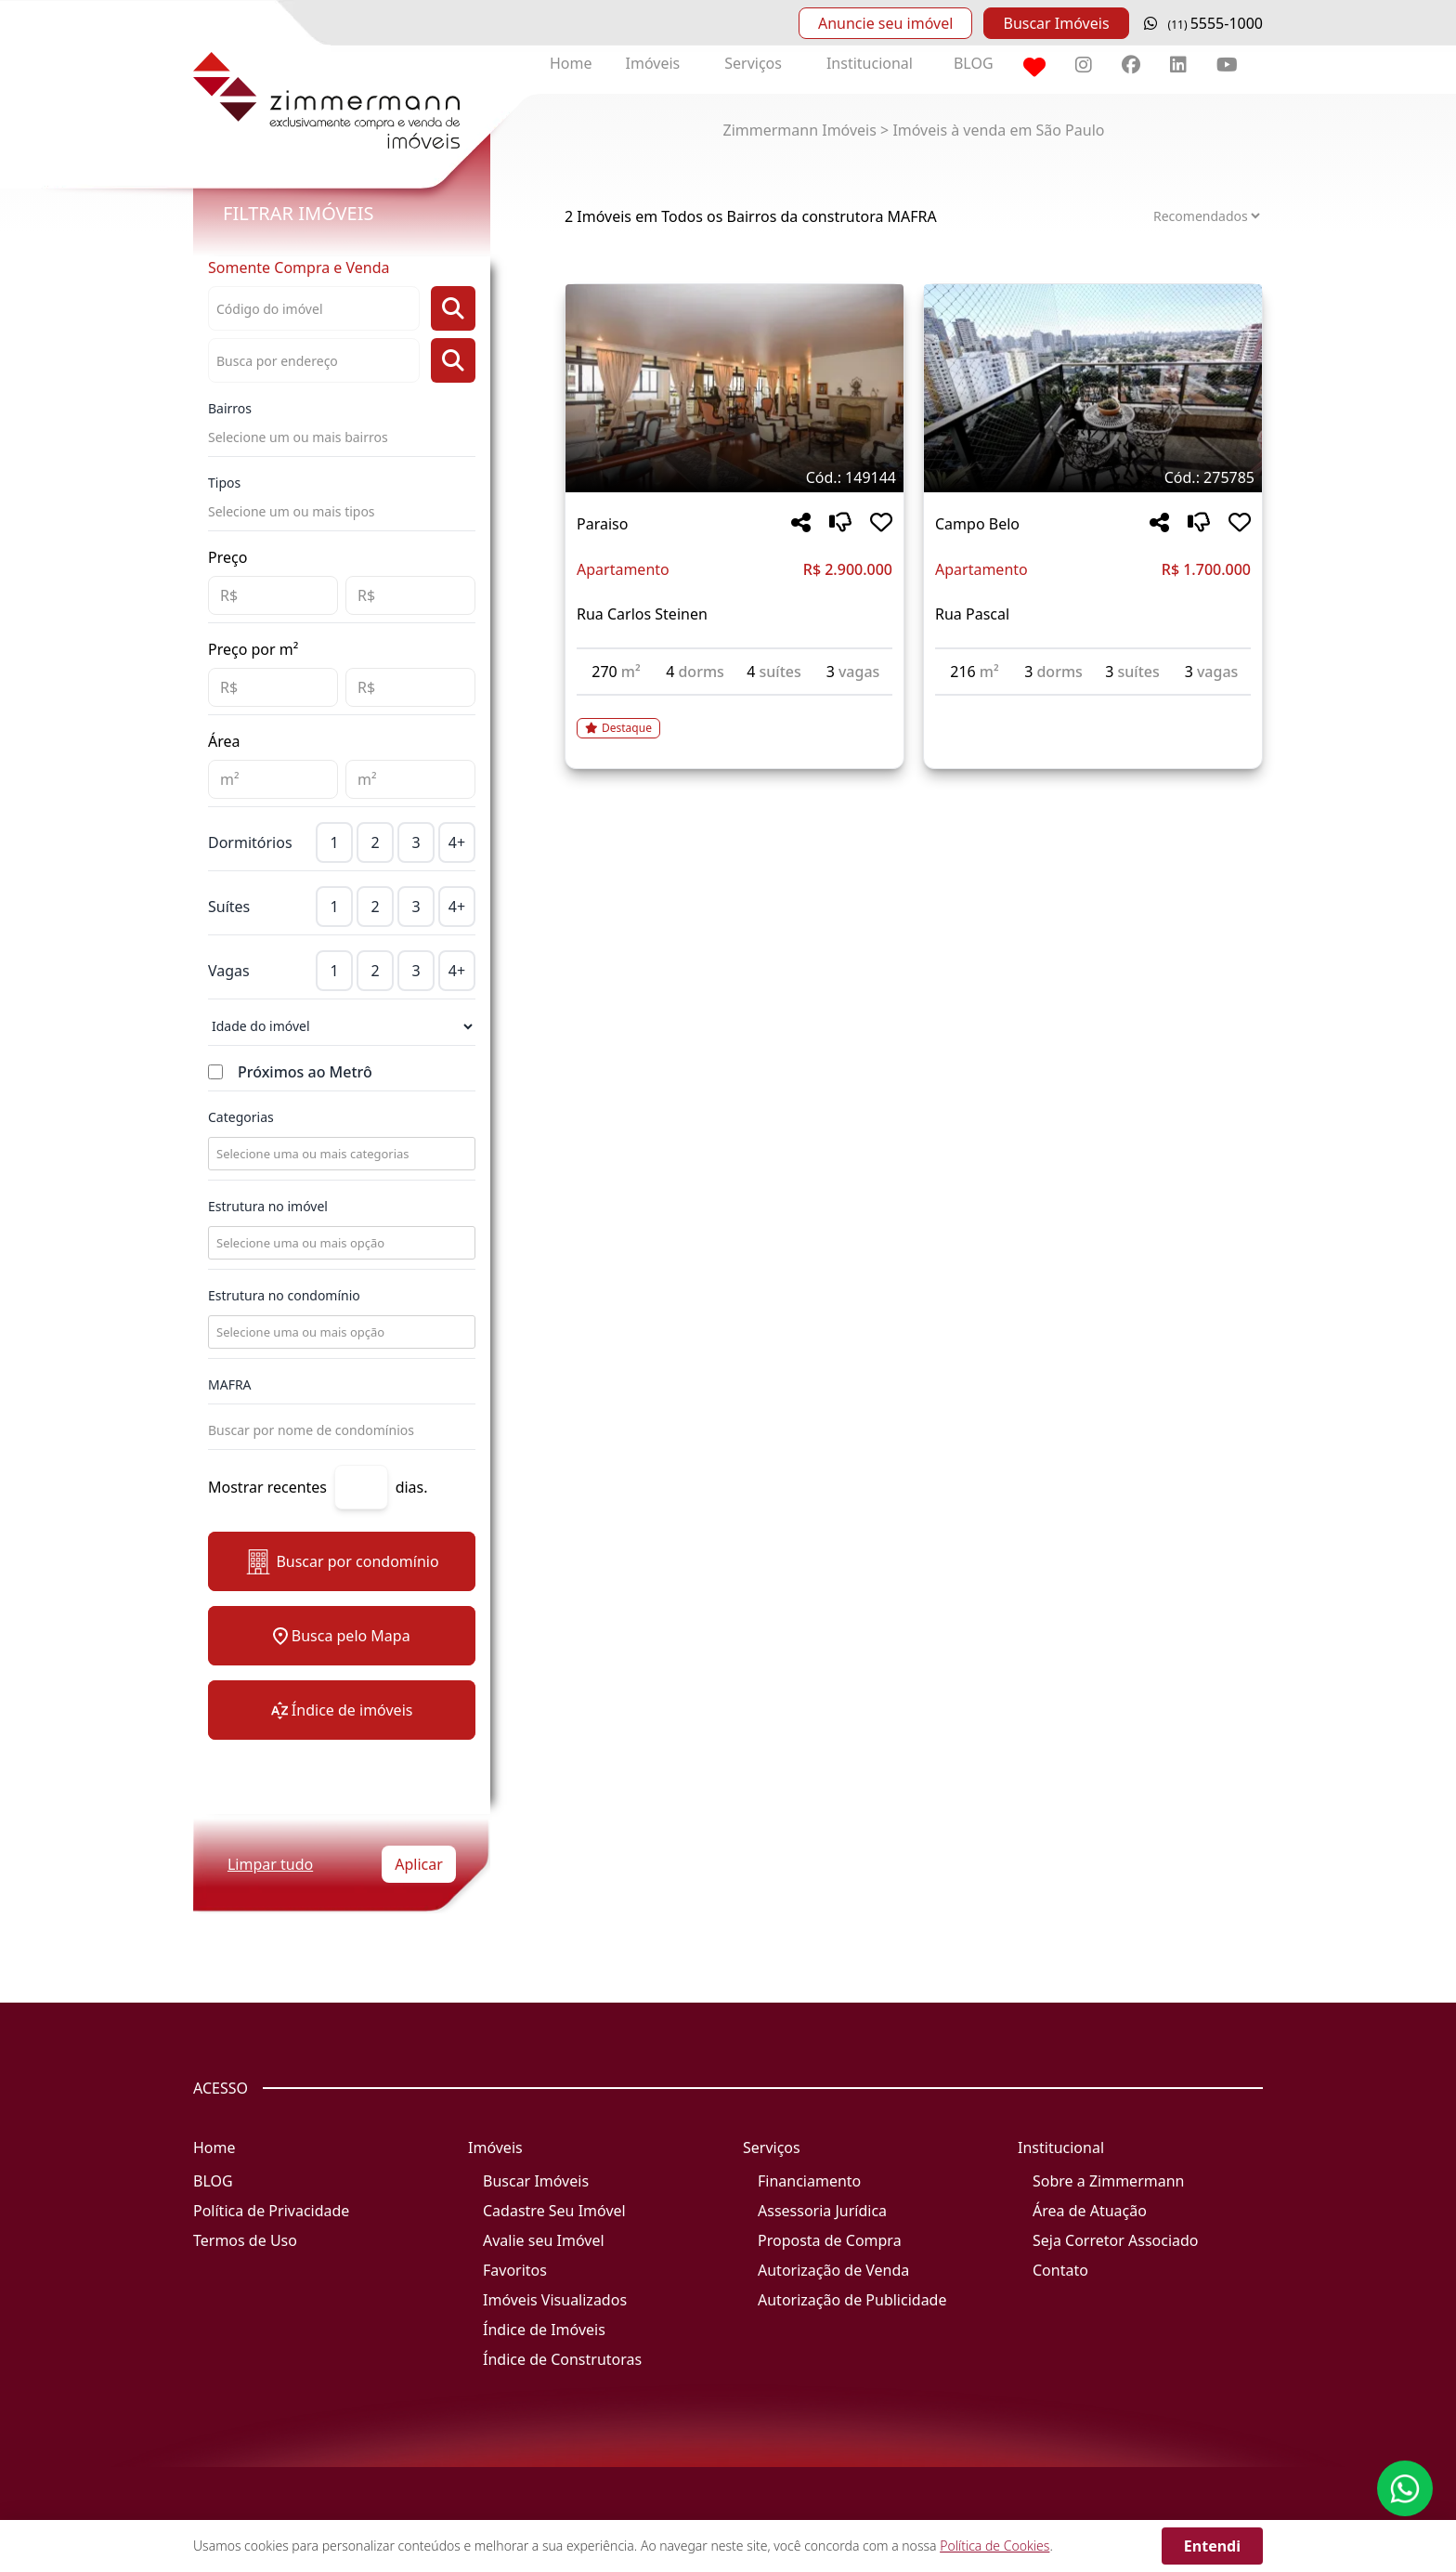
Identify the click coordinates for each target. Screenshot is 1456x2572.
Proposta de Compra (830, 2240)
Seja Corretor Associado (1116, 2240)
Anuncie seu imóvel (885, 23)
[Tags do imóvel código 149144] (735, 477)
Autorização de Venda (833, 2270)
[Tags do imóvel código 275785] (1093, 477)
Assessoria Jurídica (822, 2210)
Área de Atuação (1090, 2210)
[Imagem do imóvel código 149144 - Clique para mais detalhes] (735, 388)
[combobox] (339, 1153)
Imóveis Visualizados (555, 2300)
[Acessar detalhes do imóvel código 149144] (734, 717)
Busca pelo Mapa (341, 1635)
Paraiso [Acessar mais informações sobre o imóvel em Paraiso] (602, 524)
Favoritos (515, 2270)
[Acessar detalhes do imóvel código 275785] (1093, 707)
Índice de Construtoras (562, 2359)
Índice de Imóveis (544, 2329)
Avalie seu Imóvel (543, 2240)
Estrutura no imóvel (268, 1206)
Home (571, 63)
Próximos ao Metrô (305, 1072)
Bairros (230, 408)
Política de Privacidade (271, 2210)
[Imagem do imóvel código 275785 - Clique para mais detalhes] (1093, 388)
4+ (456, 842)
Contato (1060, 2270)
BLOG (974, 63)
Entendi (1212, 2546)
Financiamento (809, 2181)
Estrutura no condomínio (284, 1295)
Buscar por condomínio (341, 1561)
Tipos (224, 482)
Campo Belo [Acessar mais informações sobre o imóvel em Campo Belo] (977, 524)
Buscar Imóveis (1056, 23)
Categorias (241, 1117)
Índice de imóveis (342, 1710)
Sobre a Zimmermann (1108, 2181)
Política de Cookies (994, 2545)
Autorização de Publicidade (852, 2300)
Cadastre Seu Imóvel (554, 2210)
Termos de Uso (245, 2240)
